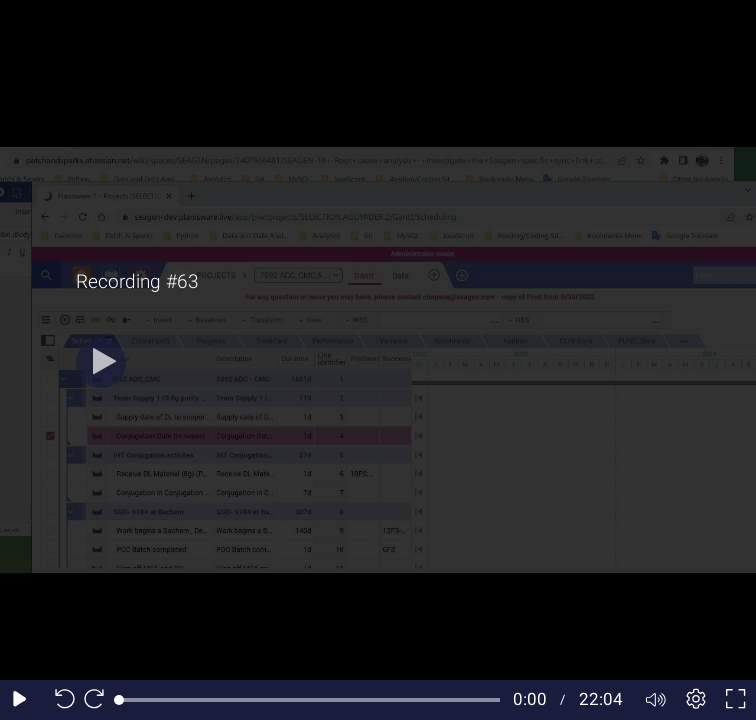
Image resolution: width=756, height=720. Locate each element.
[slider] (309, 700)
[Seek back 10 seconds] (60, 700)
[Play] (101, 363)
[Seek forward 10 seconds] (99, 700)
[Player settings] (696, 700)
